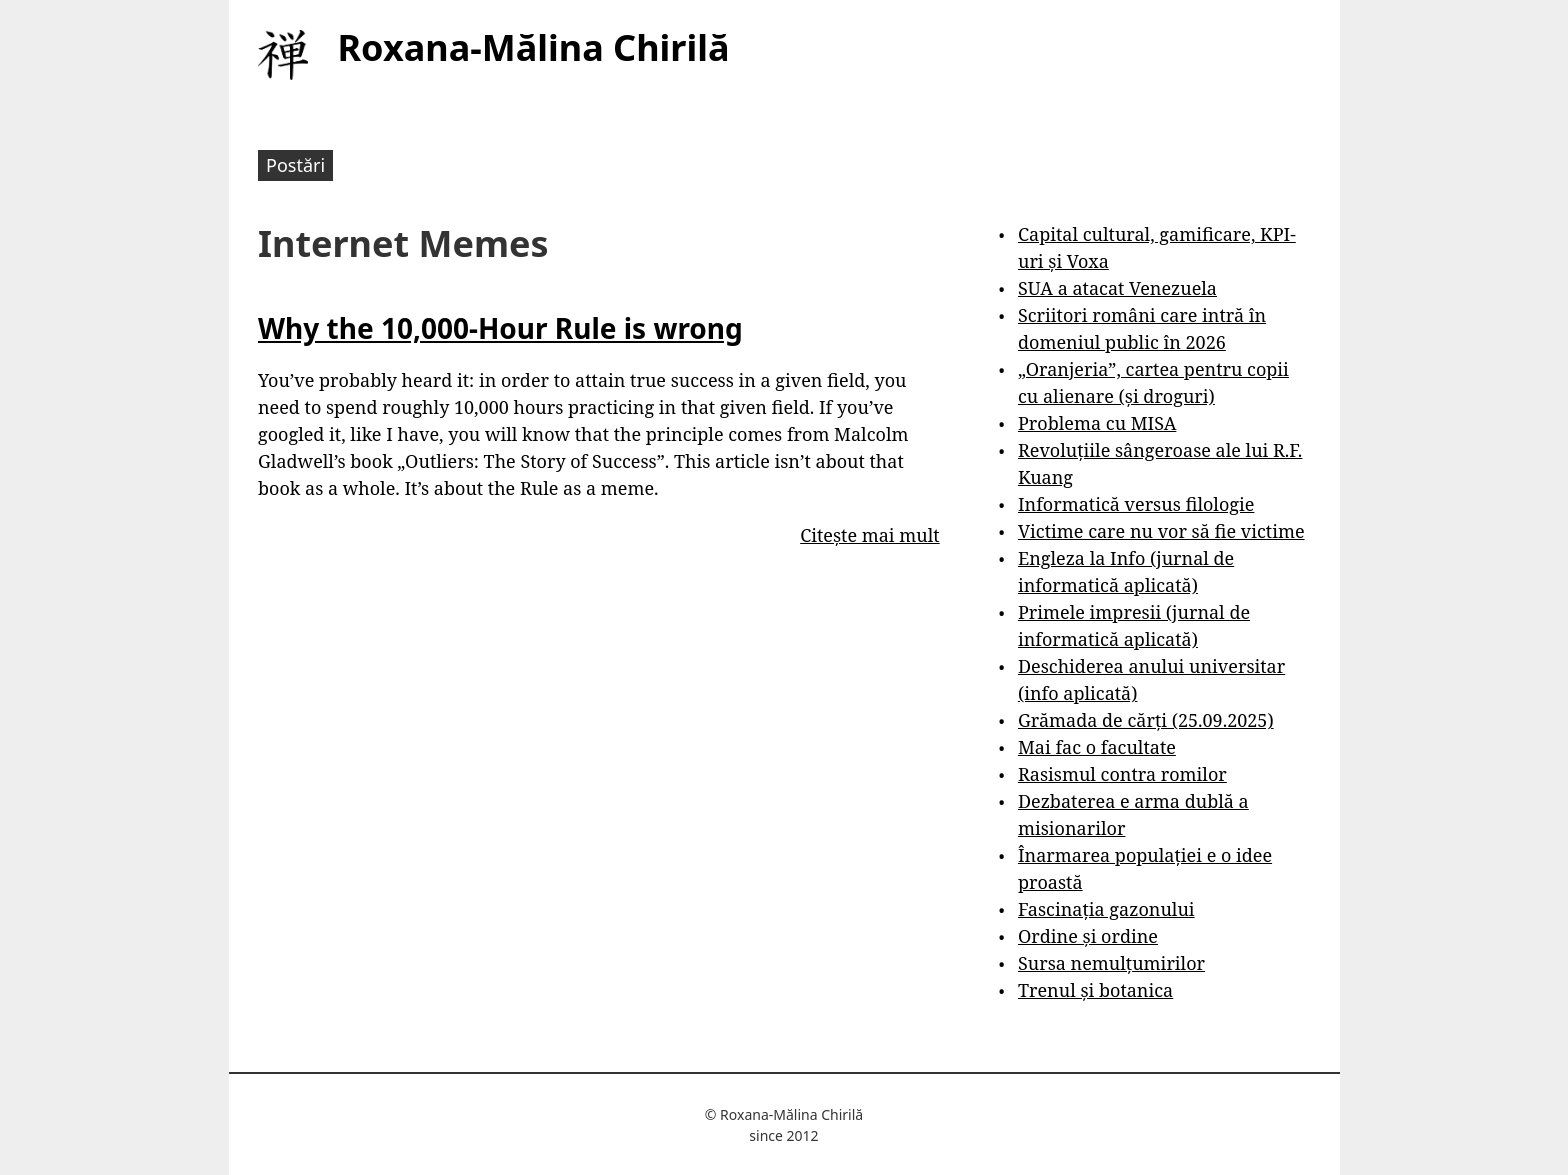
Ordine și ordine (1088, 936)
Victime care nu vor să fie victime (1161, 531)
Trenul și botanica (1095, 990)
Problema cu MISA (1097, 423)
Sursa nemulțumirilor (1111, 963)
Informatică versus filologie (1136, 504)
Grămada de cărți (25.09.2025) (1146, 720)
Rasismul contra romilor (1122, 774)
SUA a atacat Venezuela (1117, 288)
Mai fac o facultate (1097, 747)
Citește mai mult (869, 535)
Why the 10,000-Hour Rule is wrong (500, 328)
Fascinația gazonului (1106, 909)
